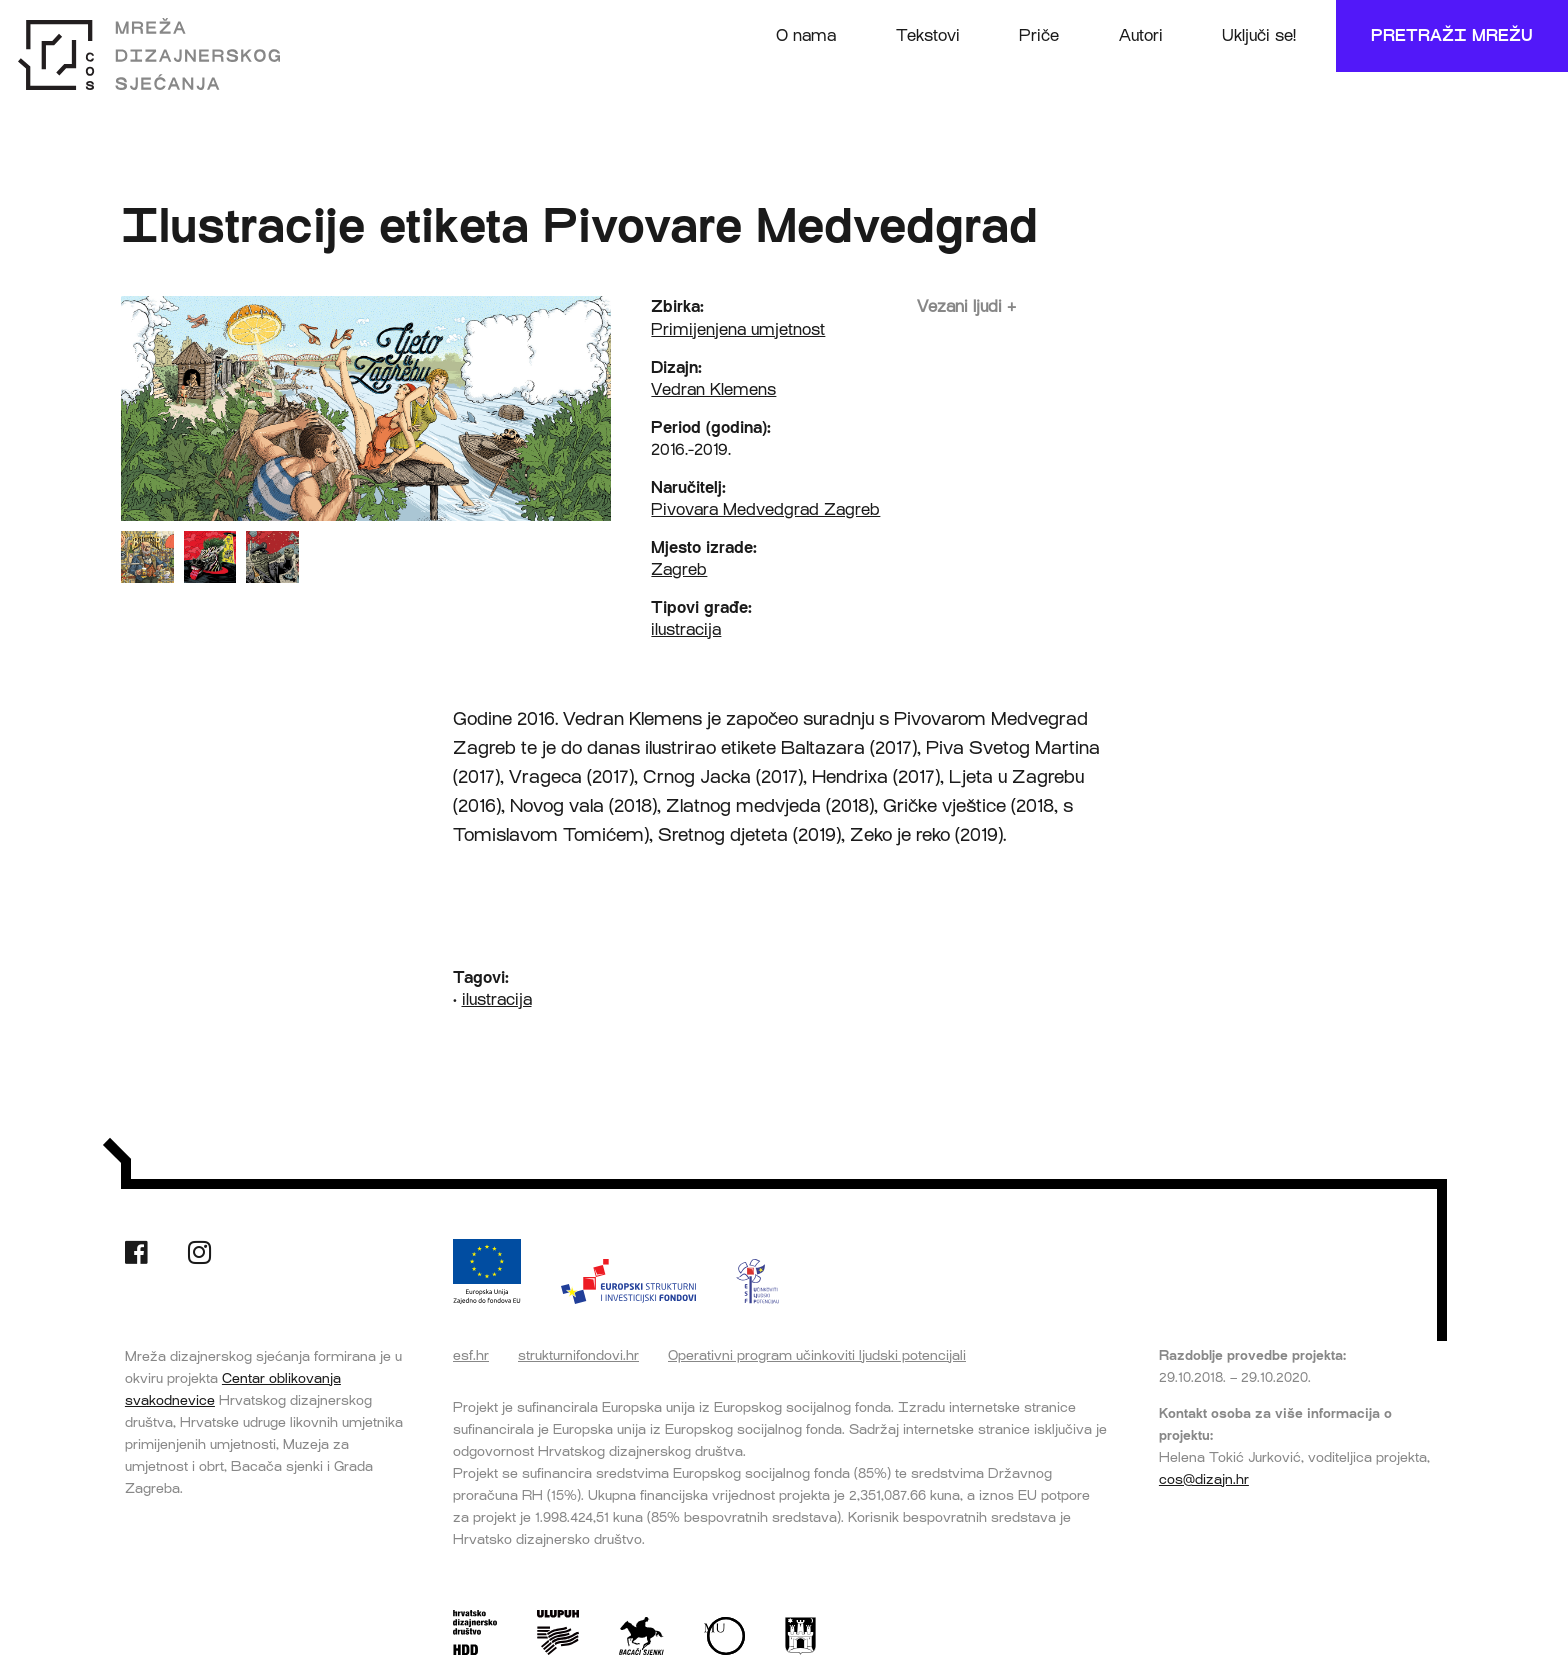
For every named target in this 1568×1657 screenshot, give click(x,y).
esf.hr (471, 1355)
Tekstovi (928, 35)
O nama (806, 35)
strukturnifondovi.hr (578, 1355)
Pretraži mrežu (1452, 35)
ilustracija (686, 629)
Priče (1039, 35)
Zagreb (679, 569)
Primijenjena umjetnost (738, 329)
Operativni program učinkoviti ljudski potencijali (817, 1355)
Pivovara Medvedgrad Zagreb (765, 509)
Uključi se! (1259, 35)
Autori (1141, 35)
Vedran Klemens (713, 389)
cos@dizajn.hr (1204, 1479)
